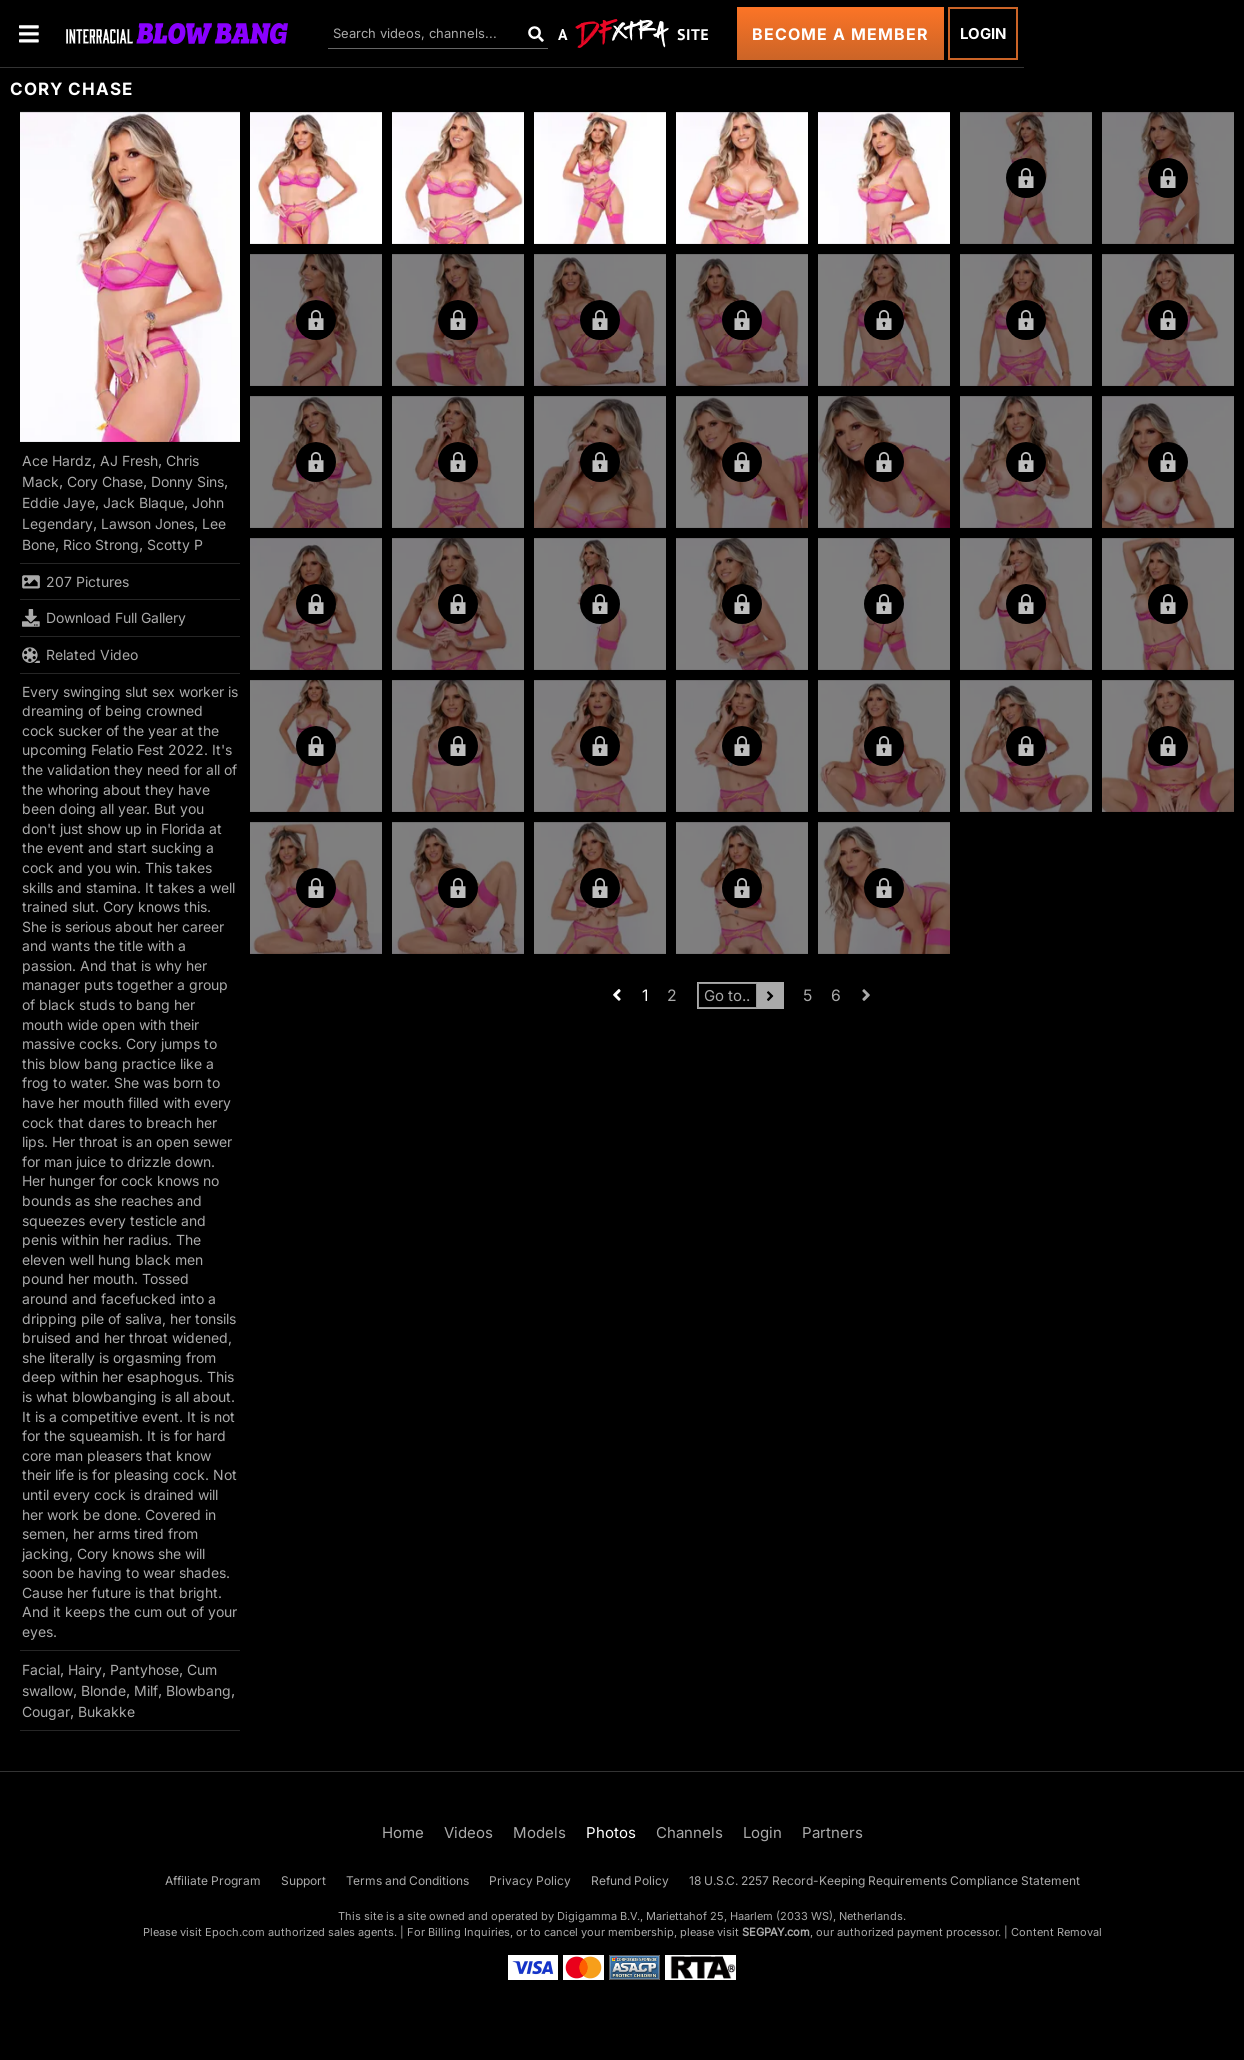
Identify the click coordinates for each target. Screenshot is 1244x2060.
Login (983, 33)
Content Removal (1056, 1932)
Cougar (46, 1711)
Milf (146, 1690)
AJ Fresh (129, 460)
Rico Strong (101, 544)
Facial (41, 1669)
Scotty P (175, 544)
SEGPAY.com (776, 1932)
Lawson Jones (147, 523)
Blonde (103, 1690)
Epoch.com (235, 1932)
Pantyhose (144, 1669)
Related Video (80, 655)
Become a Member (840, 34)
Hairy (85, 1669)
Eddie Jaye (58, 502)
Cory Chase (105, 481)
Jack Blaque (143, 502)
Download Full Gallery (104, 618)
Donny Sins (187, 481)
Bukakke (106, 1711)
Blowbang (198, 1690)
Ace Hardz (57, 460)
